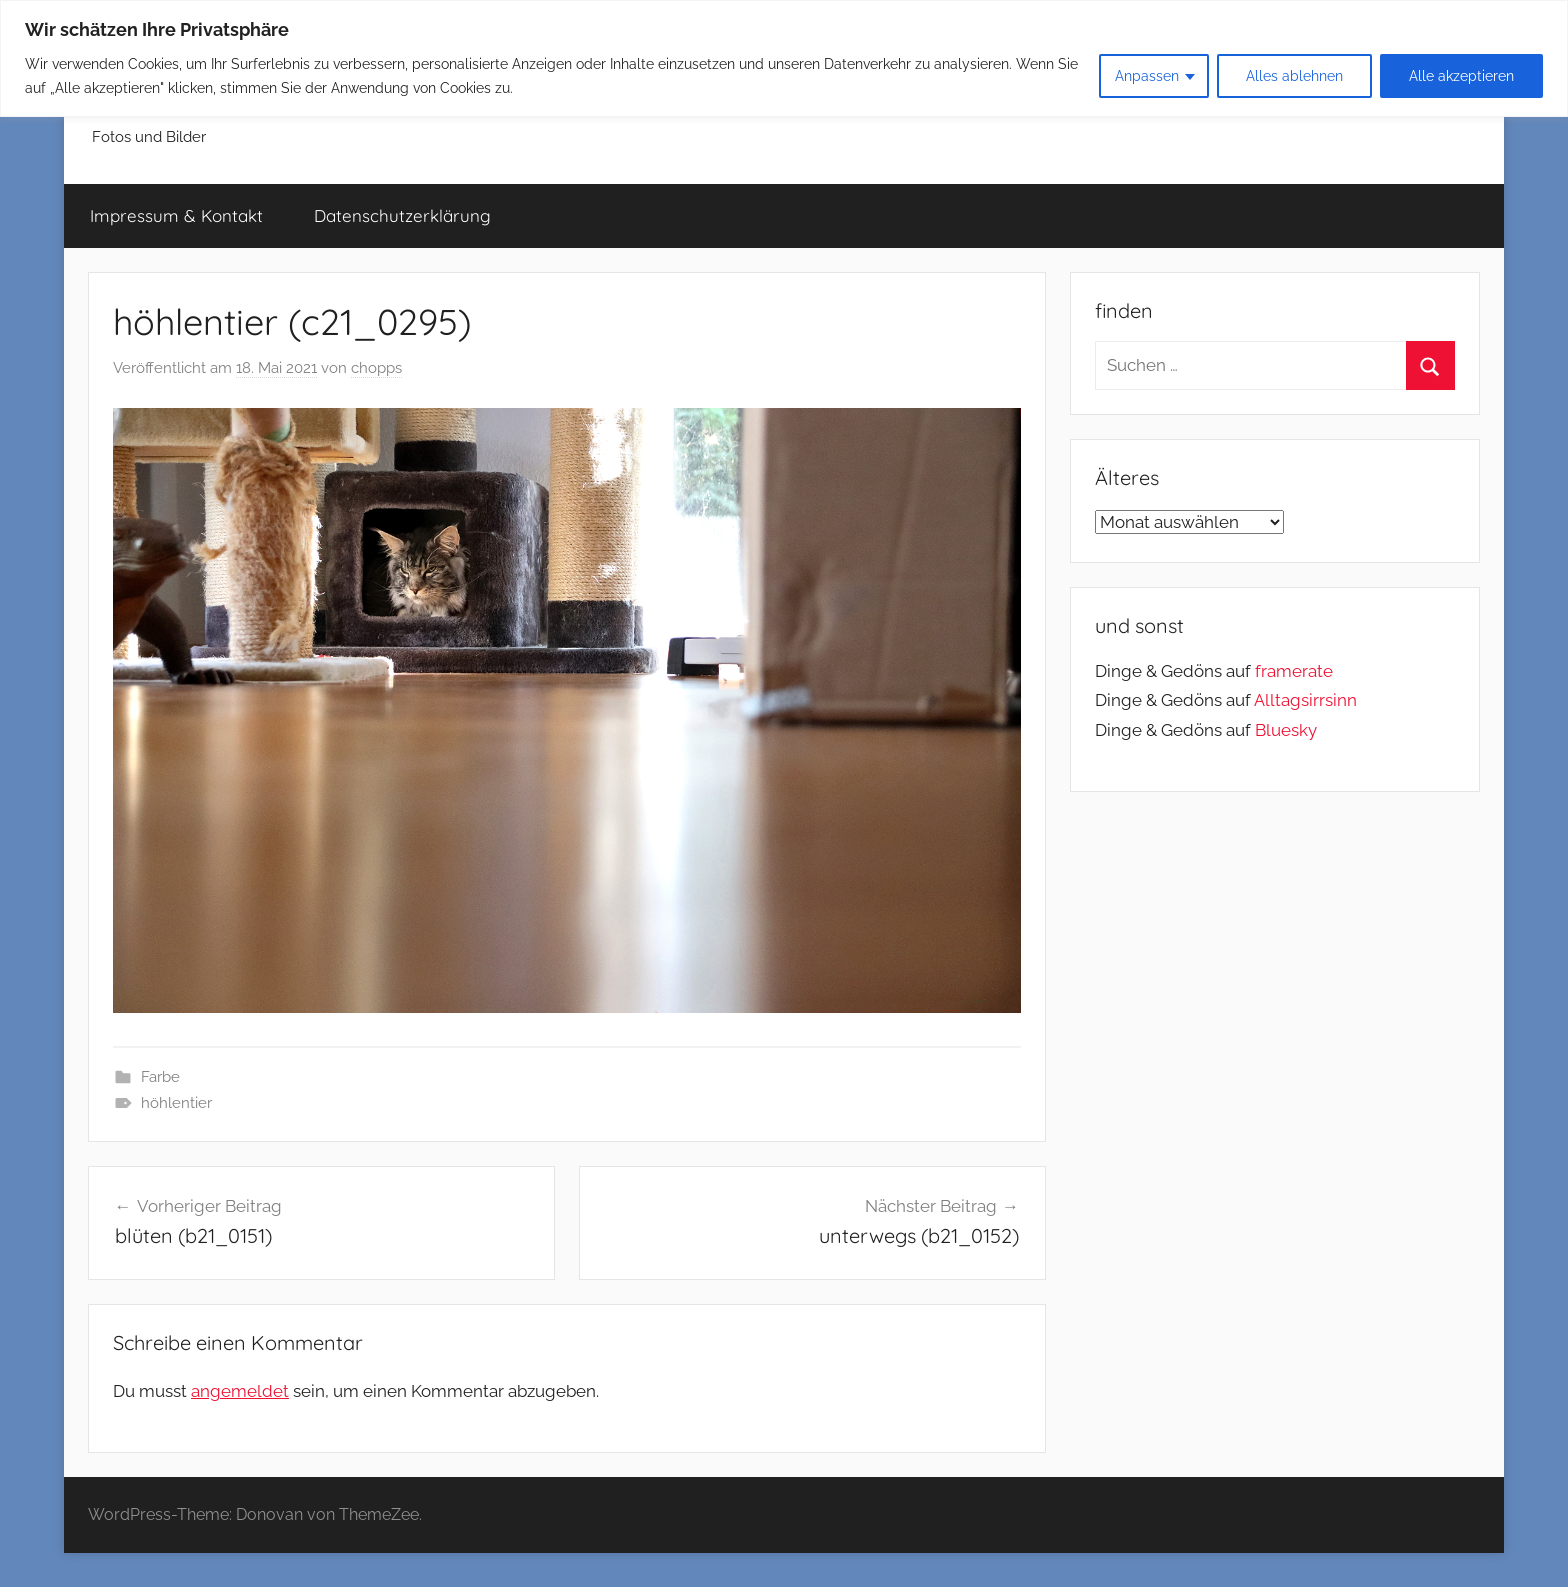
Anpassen (1147, 76)
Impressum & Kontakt (176, 215)
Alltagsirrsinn (1305, 700)
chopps (376, 368)
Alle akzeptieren (1461, 76)
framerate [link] (1294, 671)
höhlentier (176, 1103)
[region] (784, 58)
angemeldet (240, 1391)
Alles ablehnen (1294, 76)
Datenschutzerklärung (402, 215)
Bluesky (1286, 730)
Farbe (160, 1077)
